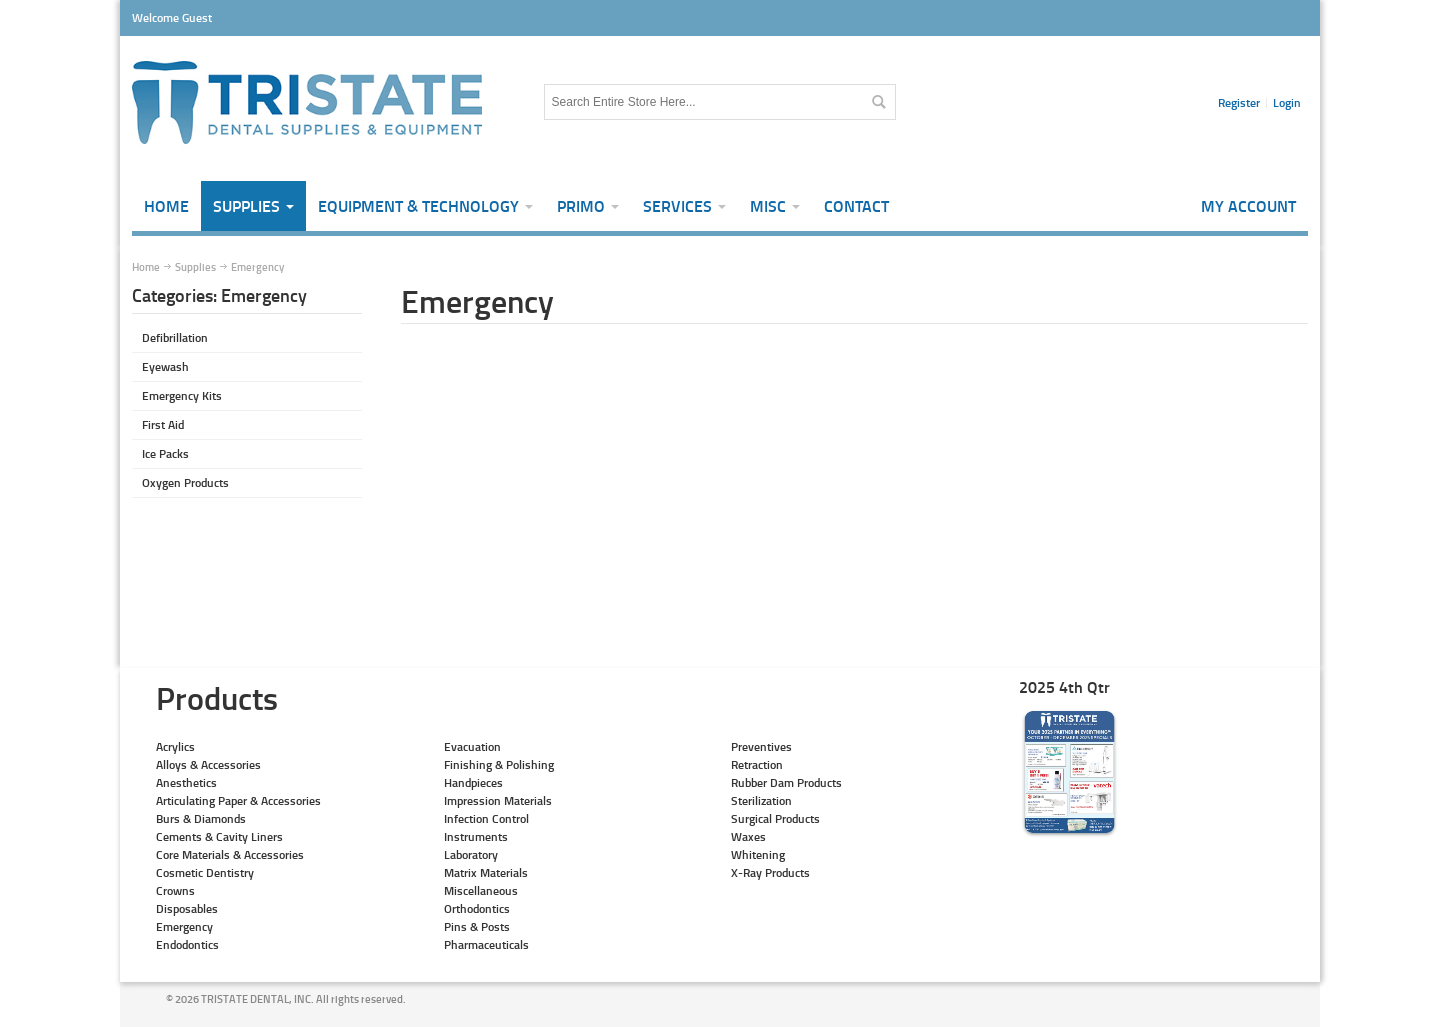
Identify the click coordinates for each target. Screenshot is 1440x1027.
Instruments (476, 836)
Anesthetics (186, 782)
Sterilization (761, 800)
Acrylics (175, 746)
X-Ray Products (770, 872)
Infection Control (486, 818)
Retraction (757, 764)
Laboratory (471, 854)
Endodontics (187, 944)
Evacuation (472, 746)
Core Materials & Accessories (230, 854)
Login (1287, 102)
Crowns (175, 890)
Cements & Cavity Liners (219, 836)
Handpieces (473, 782)
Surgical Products (775, 818)
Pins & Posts (477, 926)
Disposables (187, 908)
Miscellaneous (481, 890)
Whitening (758, 854)
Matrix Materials (486, 872)
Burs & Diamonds (201, 818)
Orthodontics (477, 908)
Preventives (761, 746)
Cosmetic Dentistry (205, 872)
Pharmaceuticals (486, 944)
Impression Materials (498, 800)
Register (1239, 102)
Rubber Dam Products (786, 782)
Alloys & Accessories (208, 764)
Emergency (184, 926)
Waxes (748, 836)
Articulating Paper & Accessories (238, 800)
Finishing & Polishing (499, 764)
